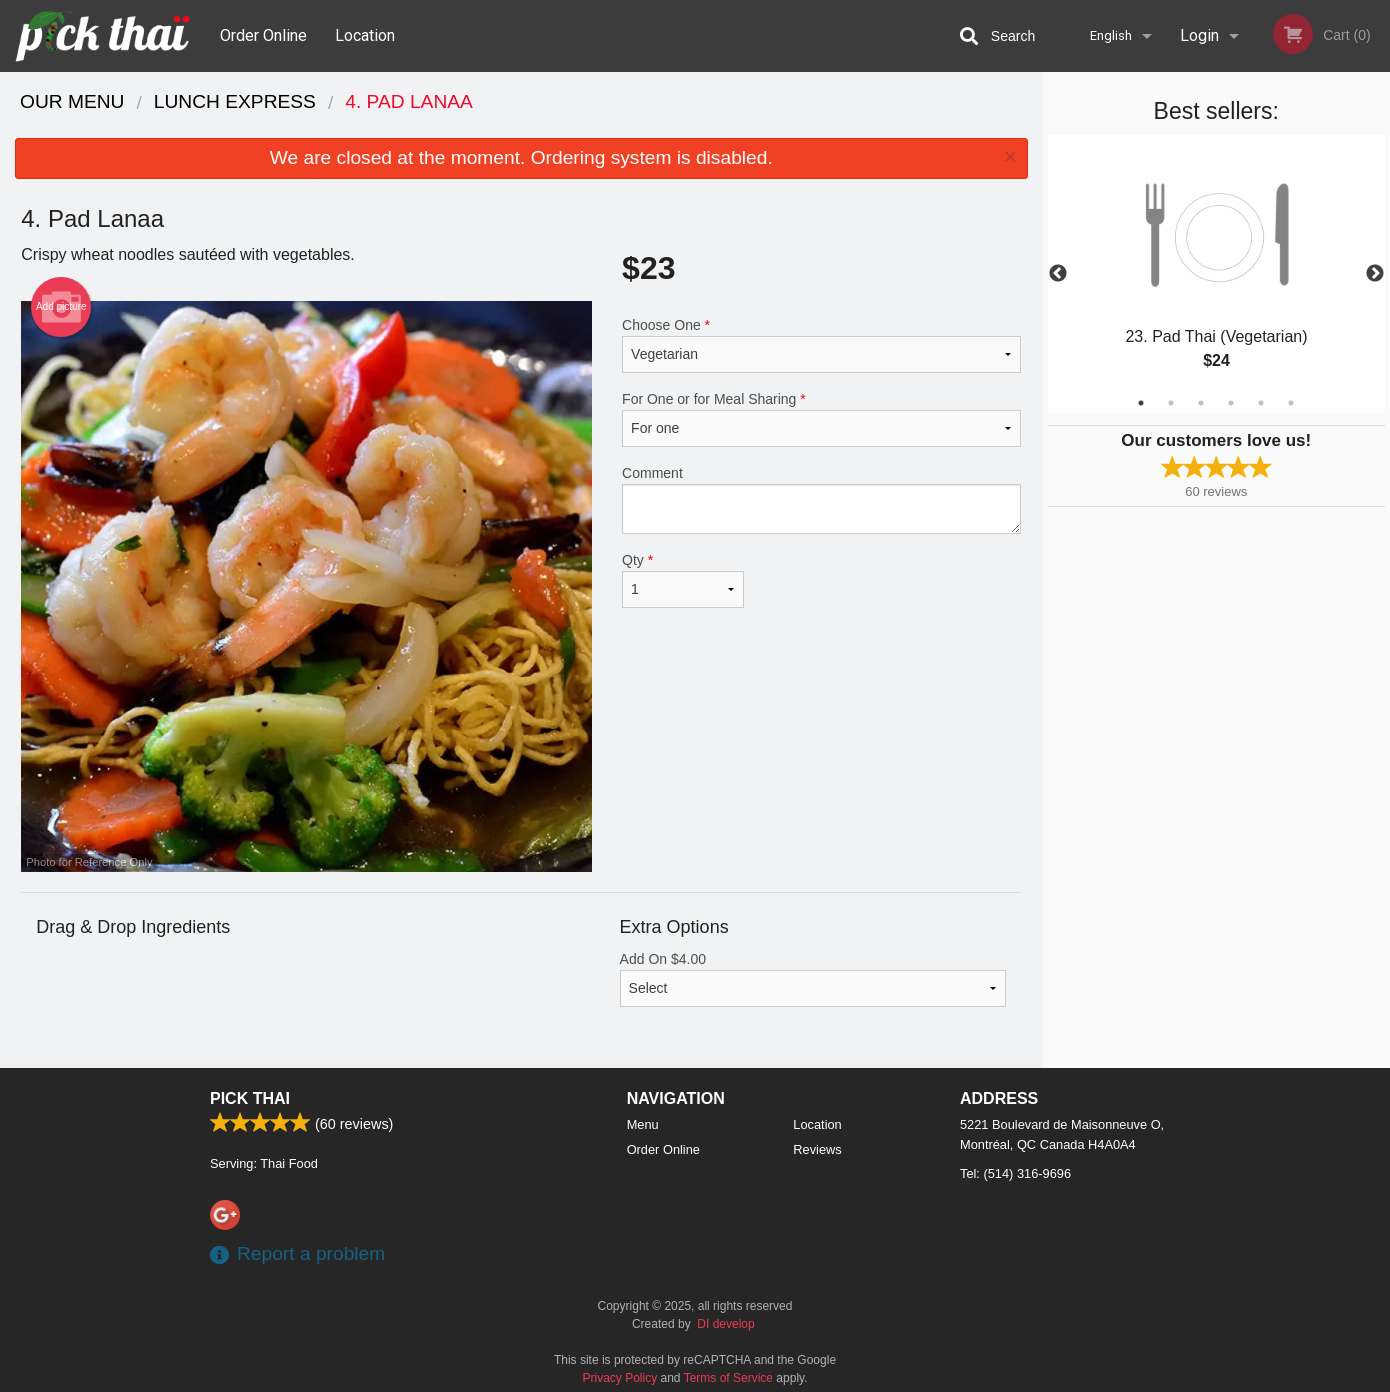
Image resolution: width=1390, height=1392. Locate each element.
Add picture (61, 307)
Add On (813, 979)
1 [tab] (1141, 403)
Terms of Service (728, 1378)
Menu (643, 1124)
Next (1375, 274)
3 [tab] (1201, 403)
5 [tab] (1261, 403)
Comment (821, 499)
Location (365, 35)
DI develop (725, 1324)
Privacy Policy (620, 1378)
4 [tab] (1231, 403)
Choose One (821, 345)
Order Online (263, 35)
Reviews (817, 1149)
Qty (683, 580)
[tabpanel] (1217, 274)
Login (1199, 35)
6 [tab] (1291, 403)
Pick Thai (250, 1098)
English (1111, 35)
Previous (1058, 274)
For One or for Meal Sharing (821, 419)
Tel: (1015, 1173)
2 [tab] (1171, 403)
